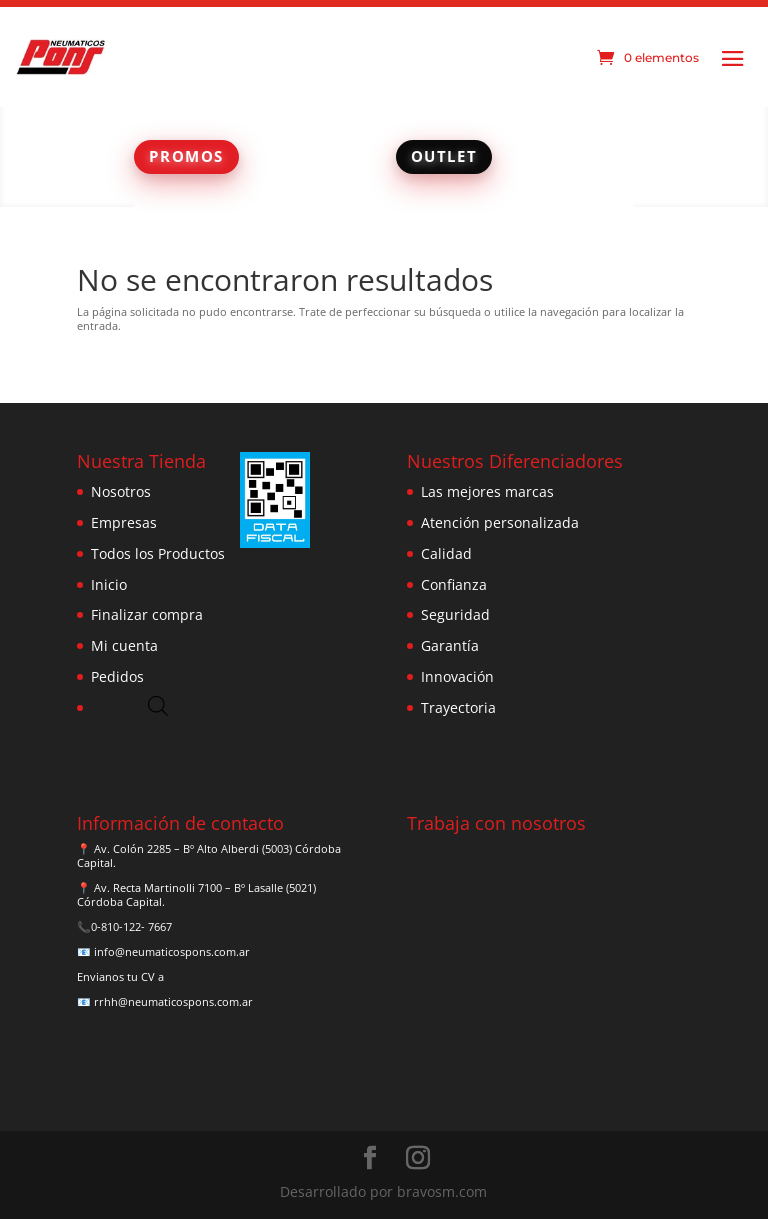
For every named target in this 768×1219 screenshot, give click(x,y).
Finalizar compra (147, 614)
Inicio (109, 584)
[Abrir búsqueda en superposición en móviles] (158, 705)
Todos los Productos (158, 553)
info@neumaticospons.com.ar (172, 951)
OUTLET (444, 156)
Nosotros (121, 491)
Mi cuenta (124, 645)
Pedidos (117, 676)
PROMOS (186, 156)
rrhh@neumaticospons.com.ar (173, 1001)
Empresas (124, 522)
